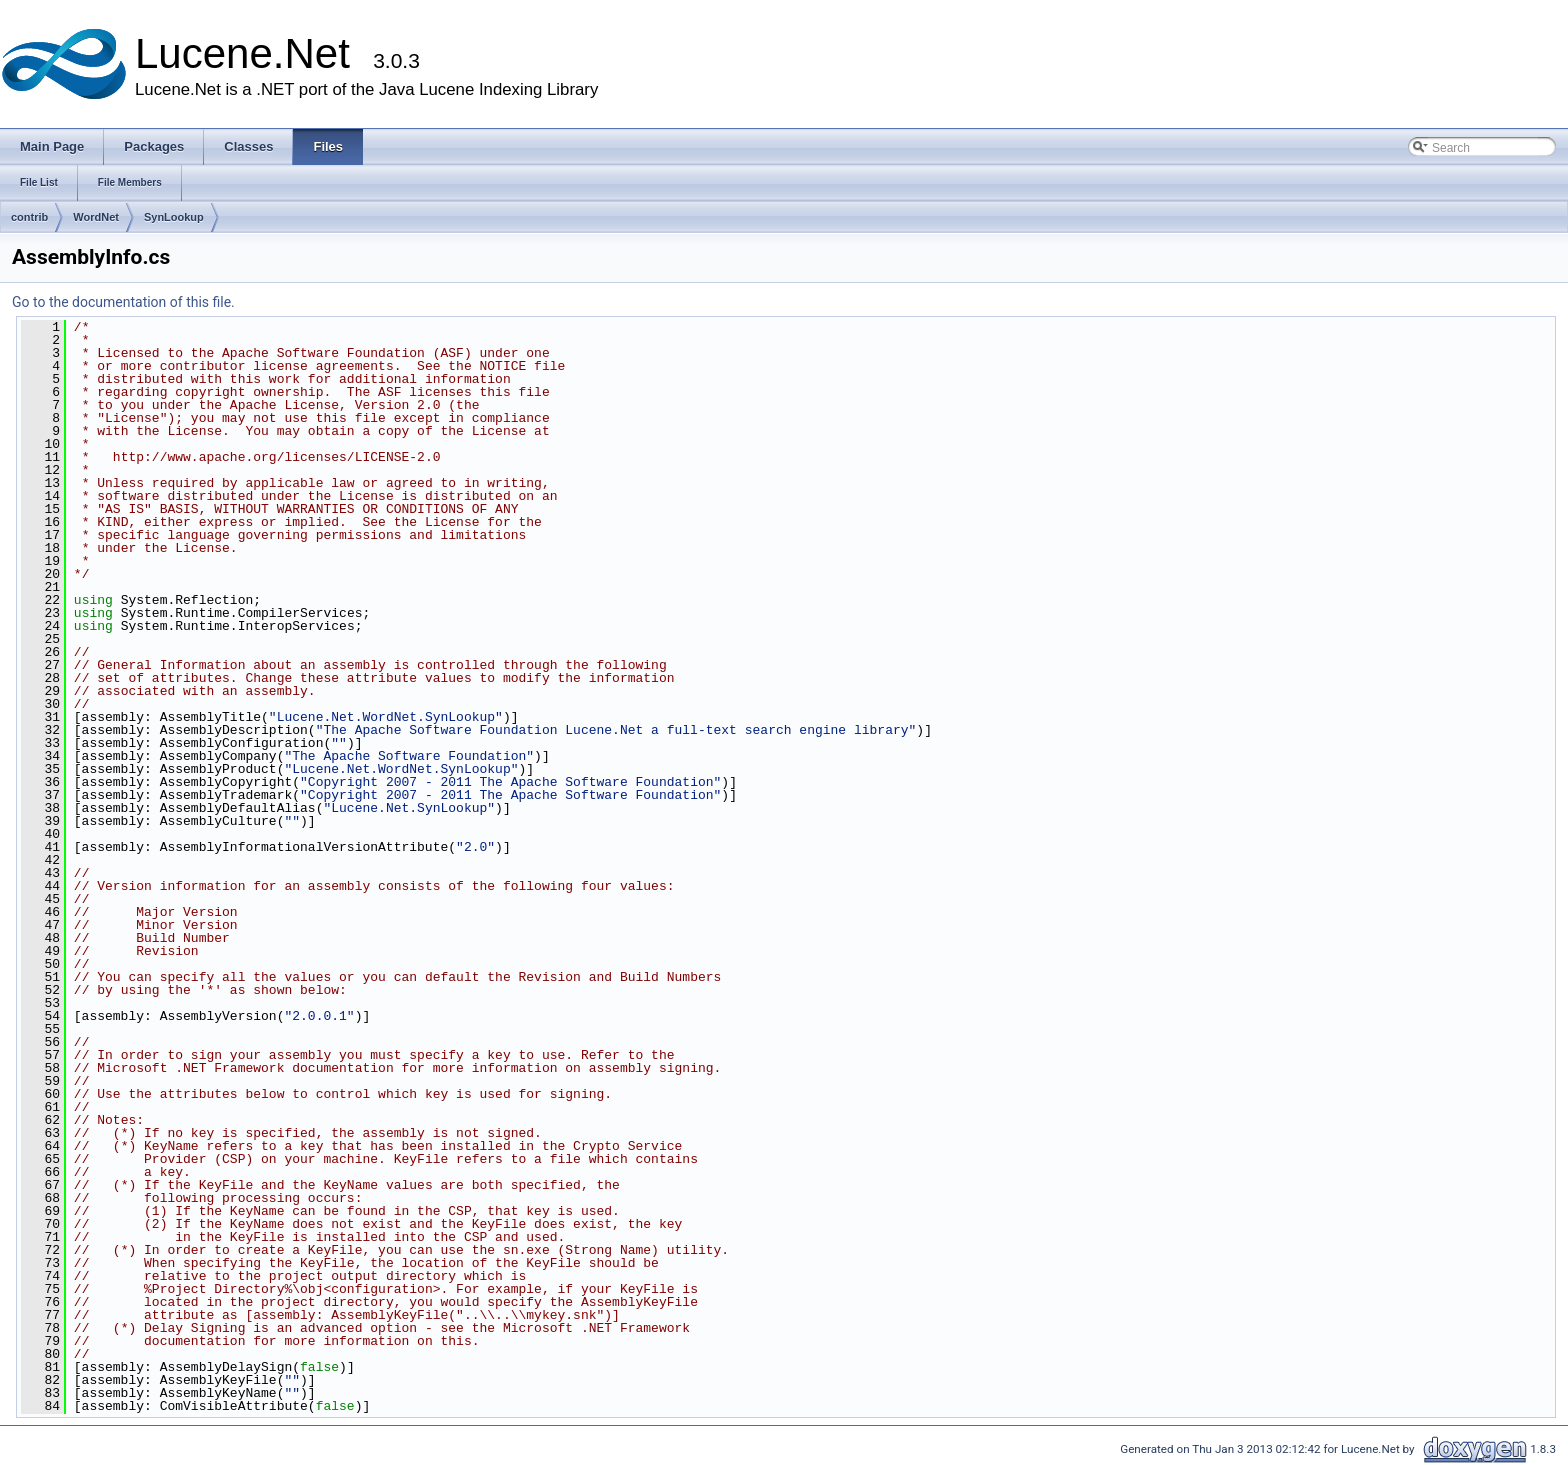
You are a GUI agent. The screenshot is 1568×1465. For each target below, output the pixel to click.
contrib (29, 217)
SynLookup (174, 217)
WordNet (96, 217)
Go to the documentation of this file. (123, 302)
